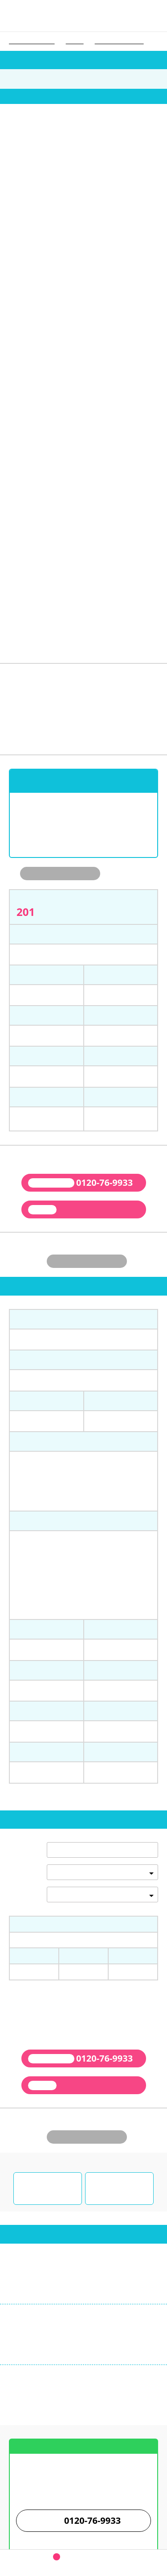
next (160, 159)
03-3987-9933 (40, 2123)
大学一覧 (75, 41)
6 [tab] (100, 212)
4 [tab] (87, 212)
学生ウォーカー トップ (32, 41)
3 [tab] (80, 212)
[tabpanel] (84, 155)
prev (6, 159)
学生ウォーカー (83, 2477)
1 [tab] (67, 212)
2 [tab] (74, 212)
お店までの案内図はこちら (84, 2252)
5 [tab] (94, 212)
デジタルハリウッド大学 (119, 41)
